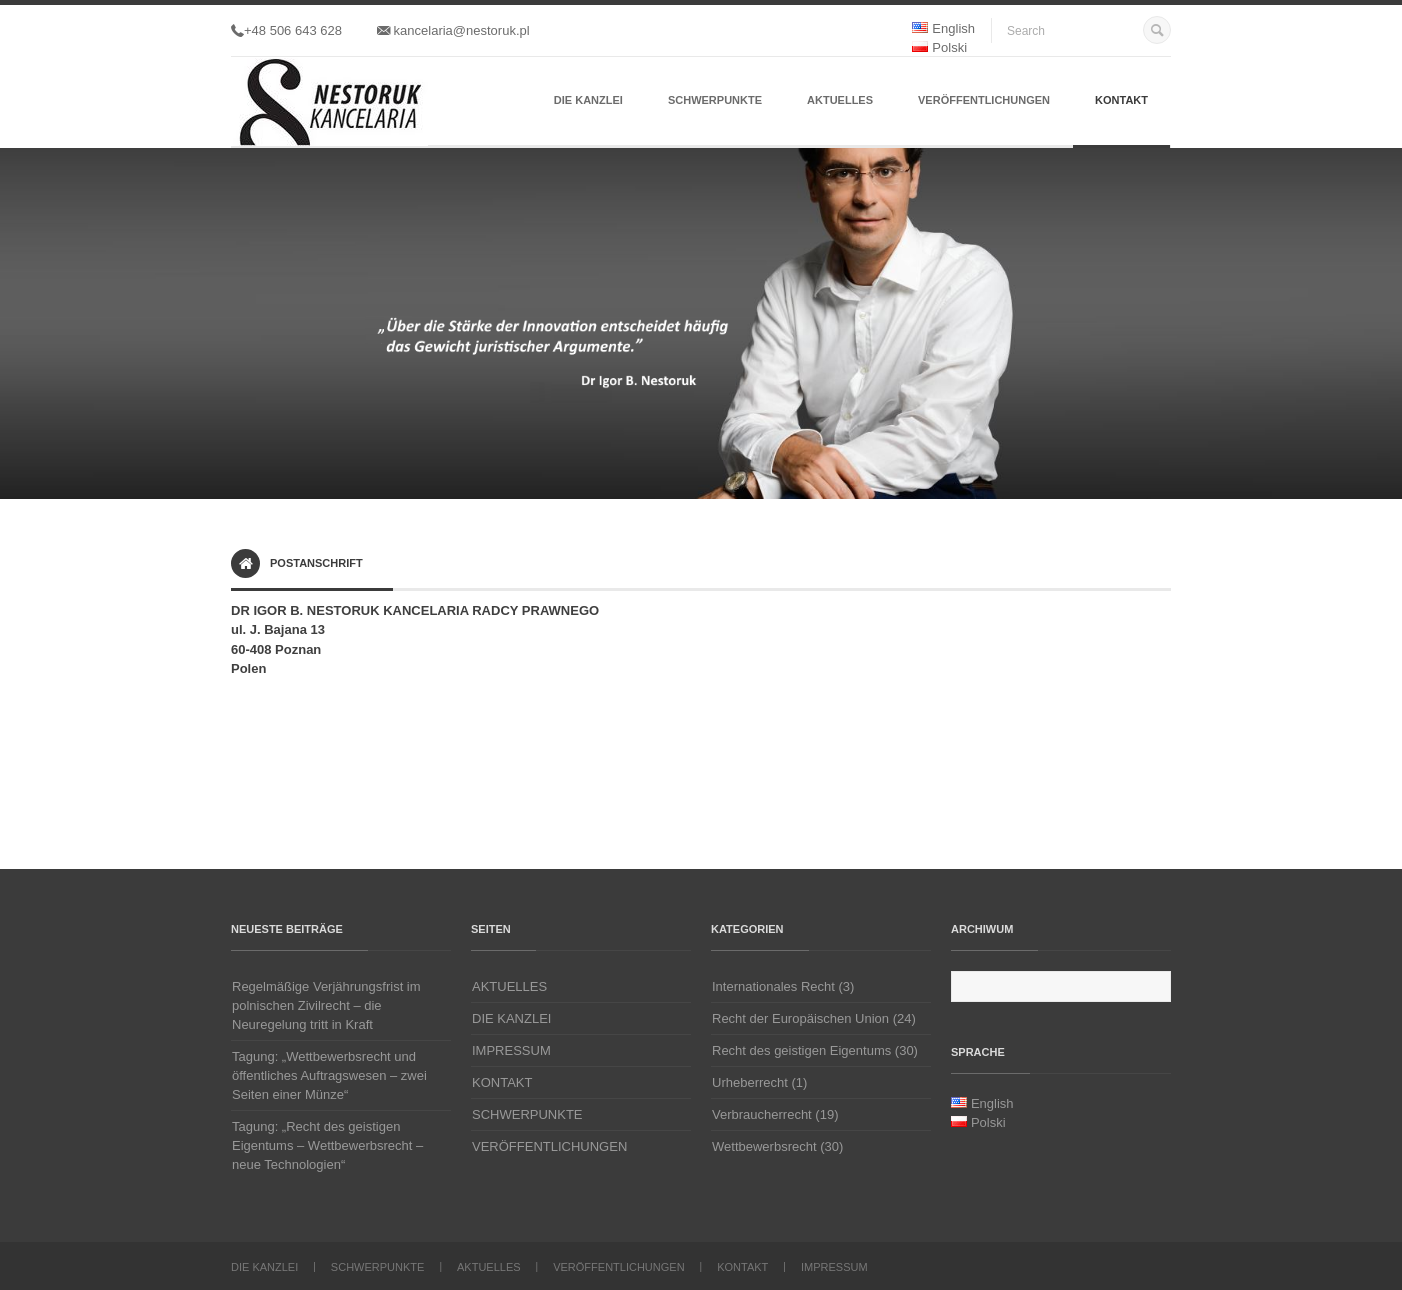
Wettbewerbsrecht (764, 1146)
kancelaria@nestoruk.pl (453, 30)
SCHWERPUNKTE (715, 100)
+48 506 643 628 (286, 30)
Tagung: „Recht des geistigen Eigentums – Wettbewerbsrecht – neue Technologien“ (327, 1145)
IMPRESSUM (511, 1050)
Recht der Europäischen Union (800, 1018)
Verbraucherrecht (762, 1114)
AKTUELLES (840, 100)
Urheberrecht (750, 1082)
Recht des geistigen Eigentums (801, 1050)
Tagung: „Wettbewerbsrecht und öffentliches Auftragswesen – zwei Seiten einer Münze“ (329, 1075)
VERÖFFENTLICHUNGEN (984, 100)
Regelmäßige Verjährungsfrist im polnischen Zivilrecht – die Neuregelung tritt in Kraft (326, 1005)
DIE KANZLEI (588, 100)
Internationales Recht (773, 986)
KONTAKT (1121, 100)
